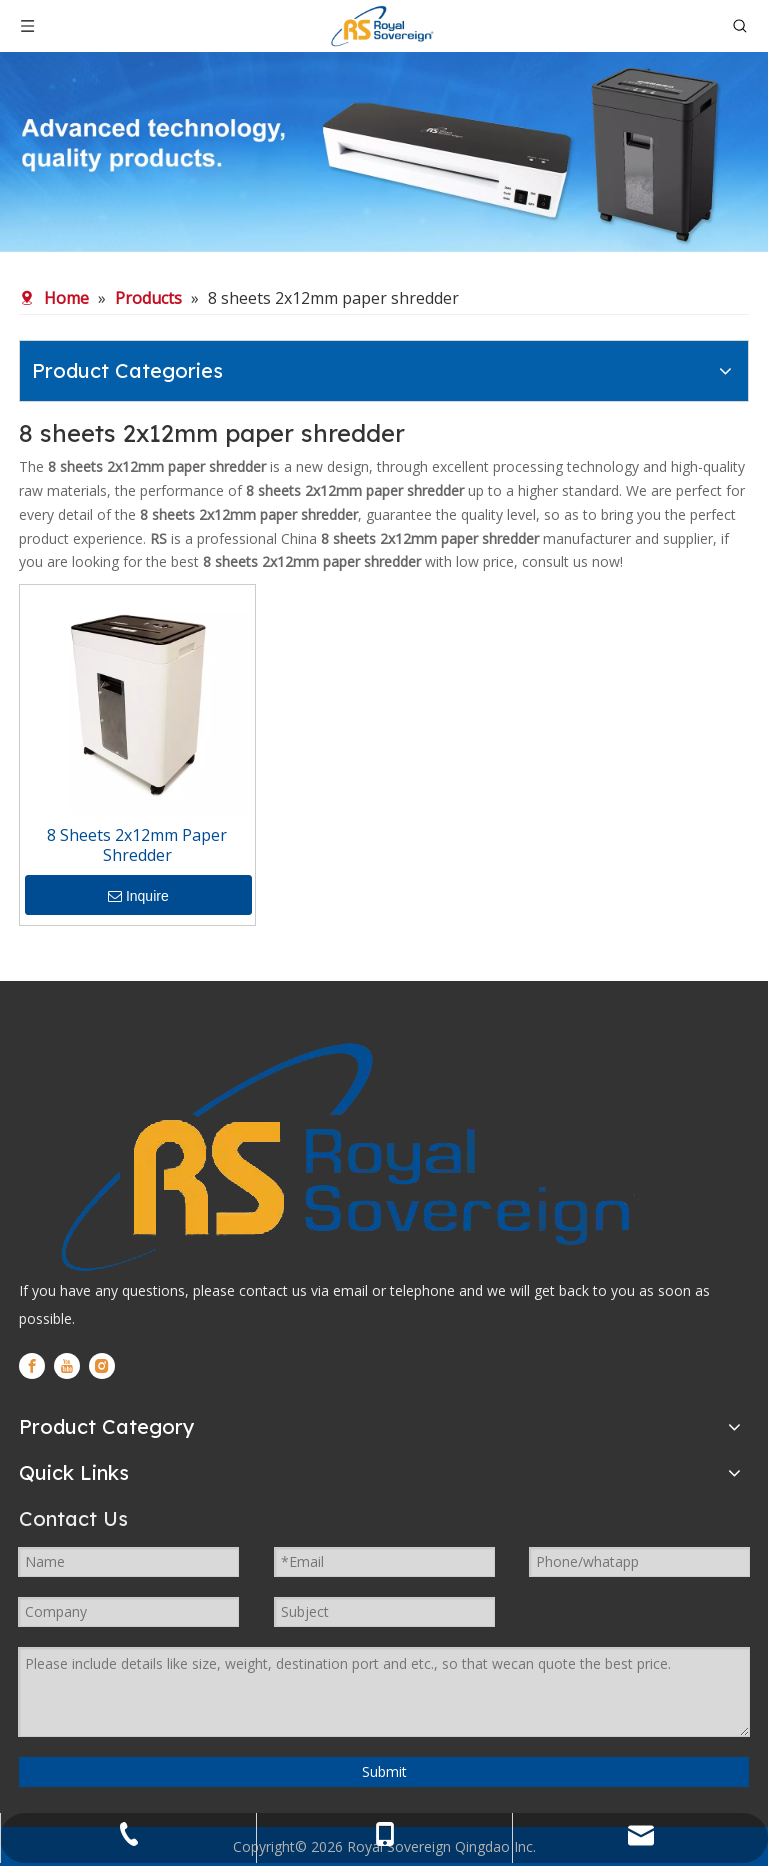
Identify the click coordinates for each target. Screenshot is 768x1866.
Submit (384, 1771)
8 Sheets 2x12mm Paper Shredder (137, 845)
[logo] (341, 1157)
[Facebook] (32, 1366)
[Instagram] (102, 1366)
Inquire (138, 896)
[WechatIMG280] (384, 152)
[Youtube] (67, 1366)
